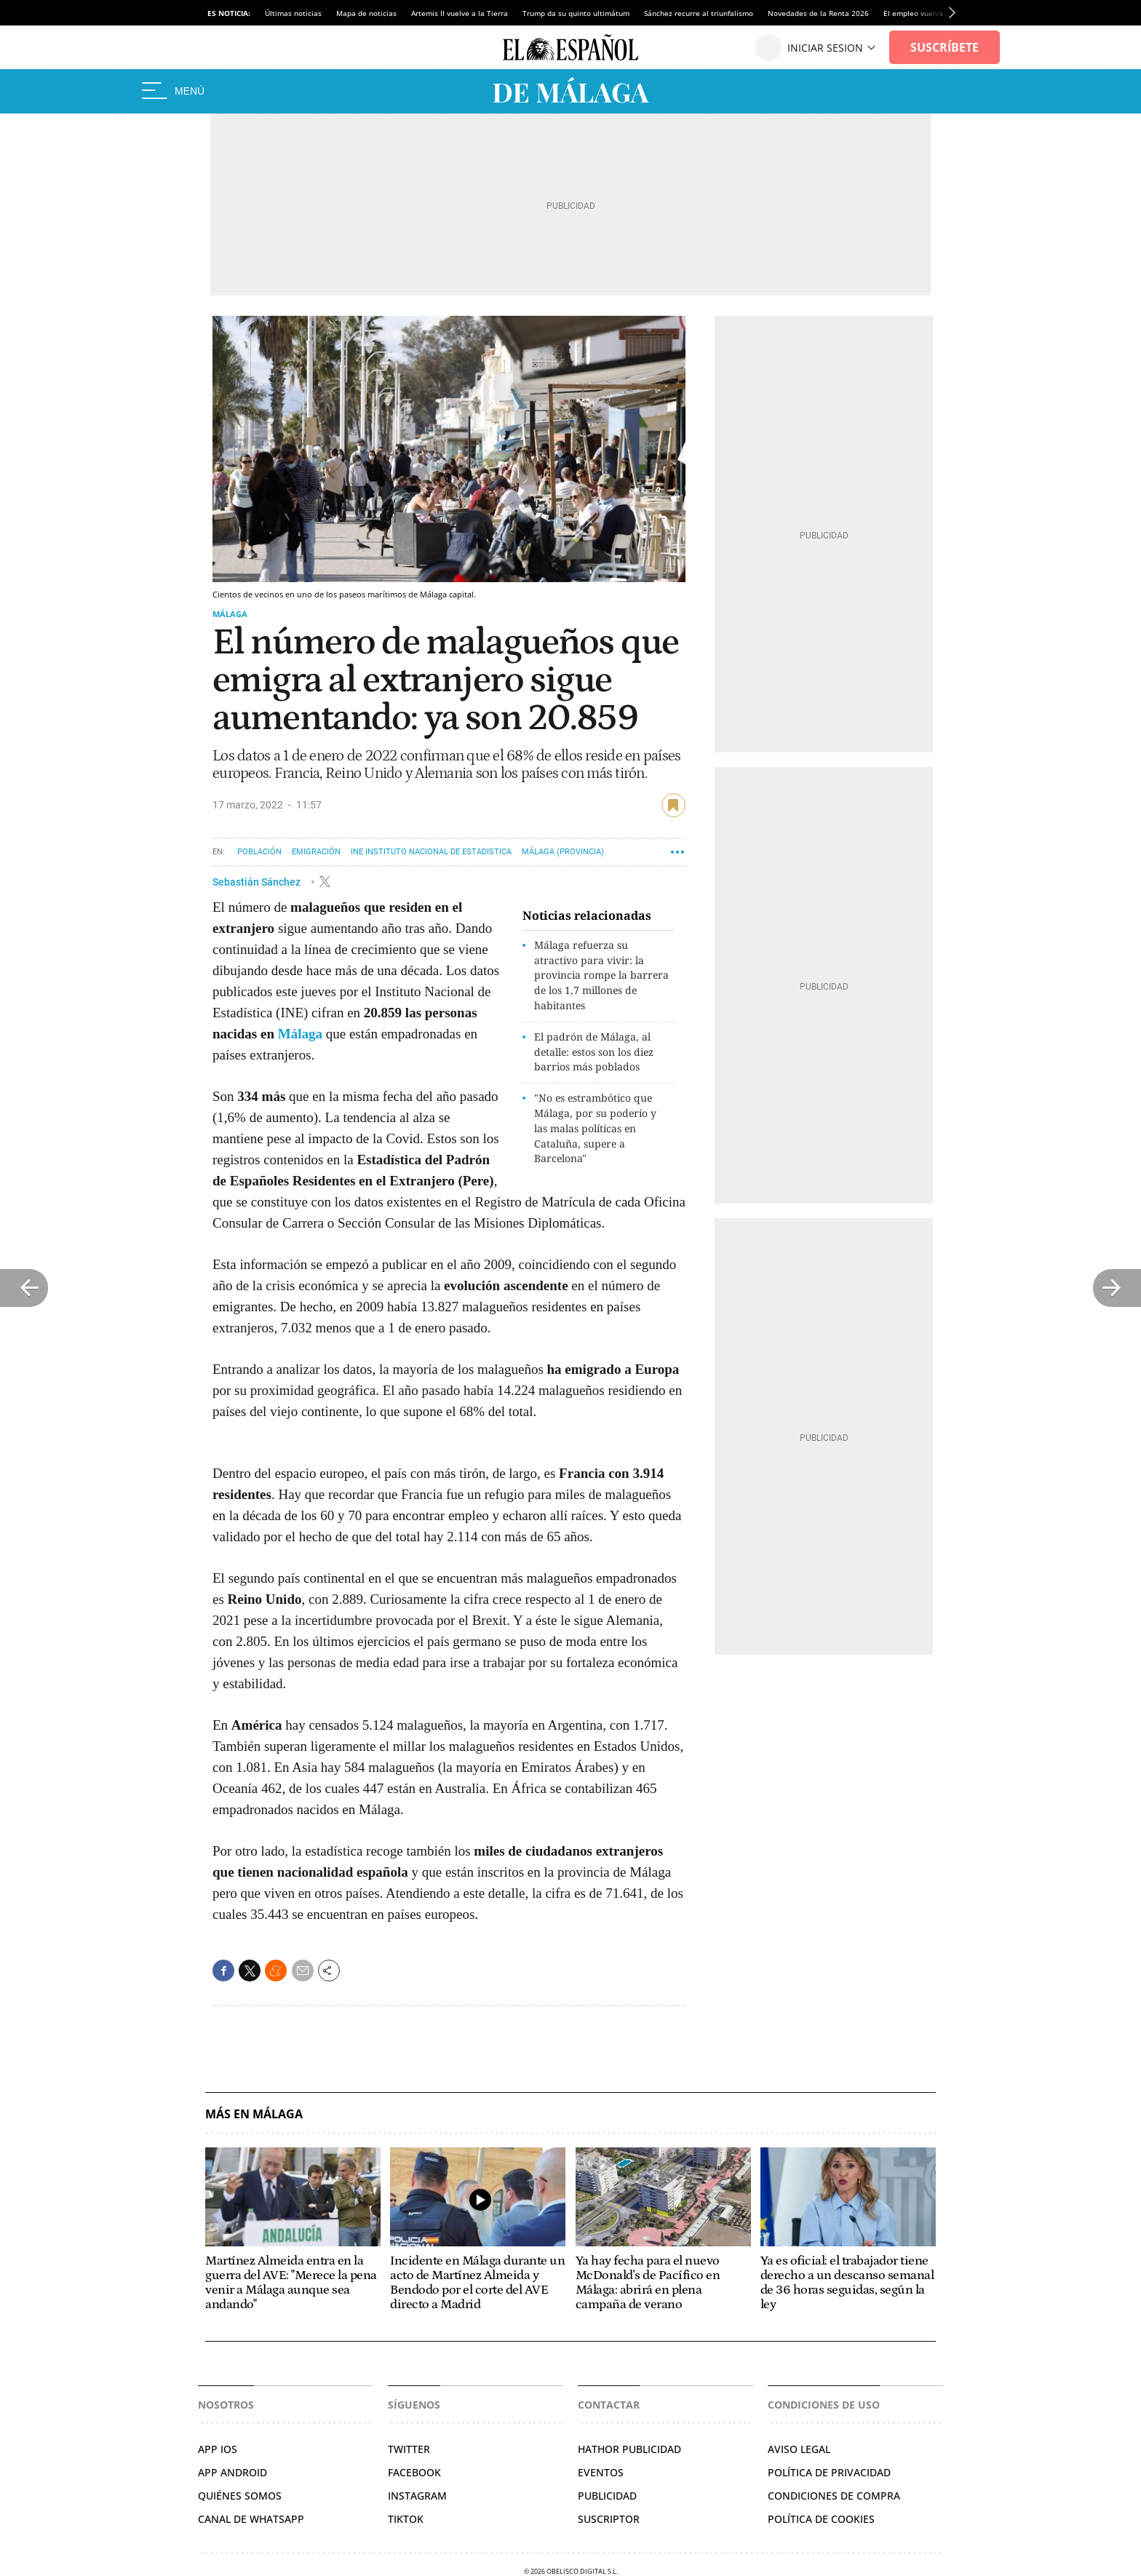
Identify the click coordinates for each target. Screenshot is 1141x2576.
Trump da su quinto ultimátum (575, 13)
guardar (673, 805)
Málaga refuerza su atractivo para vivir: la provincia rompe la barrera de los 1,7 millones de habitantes (601, 975)
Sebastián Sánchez (257, 881)
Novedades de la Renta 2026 (818, 13)
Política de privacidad (829, 2472)
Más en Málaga (254, 2114)
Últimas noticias (293, 13)
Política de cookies (821, 2519)
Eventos (601, 2472)
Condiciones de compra (834, 2496)
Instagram (417, 2496)
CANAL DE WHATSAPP (251, 2519)
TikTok (406, 2519)
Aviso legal (799, 2449)
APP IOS (217, 2449)
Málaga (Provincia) (563, 851)
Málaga (229, 613)
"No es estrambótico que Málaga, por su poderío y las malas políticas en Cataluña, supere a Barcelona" (595, 1128)
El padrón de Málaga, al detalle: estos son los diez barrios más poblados (593, 1052)
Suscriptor (609, 2519)
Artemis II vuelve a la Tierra (459, 13)
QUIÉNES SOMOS (240, 2496)
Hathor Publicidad (629, 2449)
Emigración (316, 851)
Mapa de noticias (366, 13)
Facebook (414, 2472)
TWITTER (409, 2449)
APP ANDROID (232, 2472)
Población (259, 851)
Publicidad (607, 2496)
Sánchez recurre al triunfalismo (698, 13)
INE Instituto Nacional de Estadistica (431, 851)
